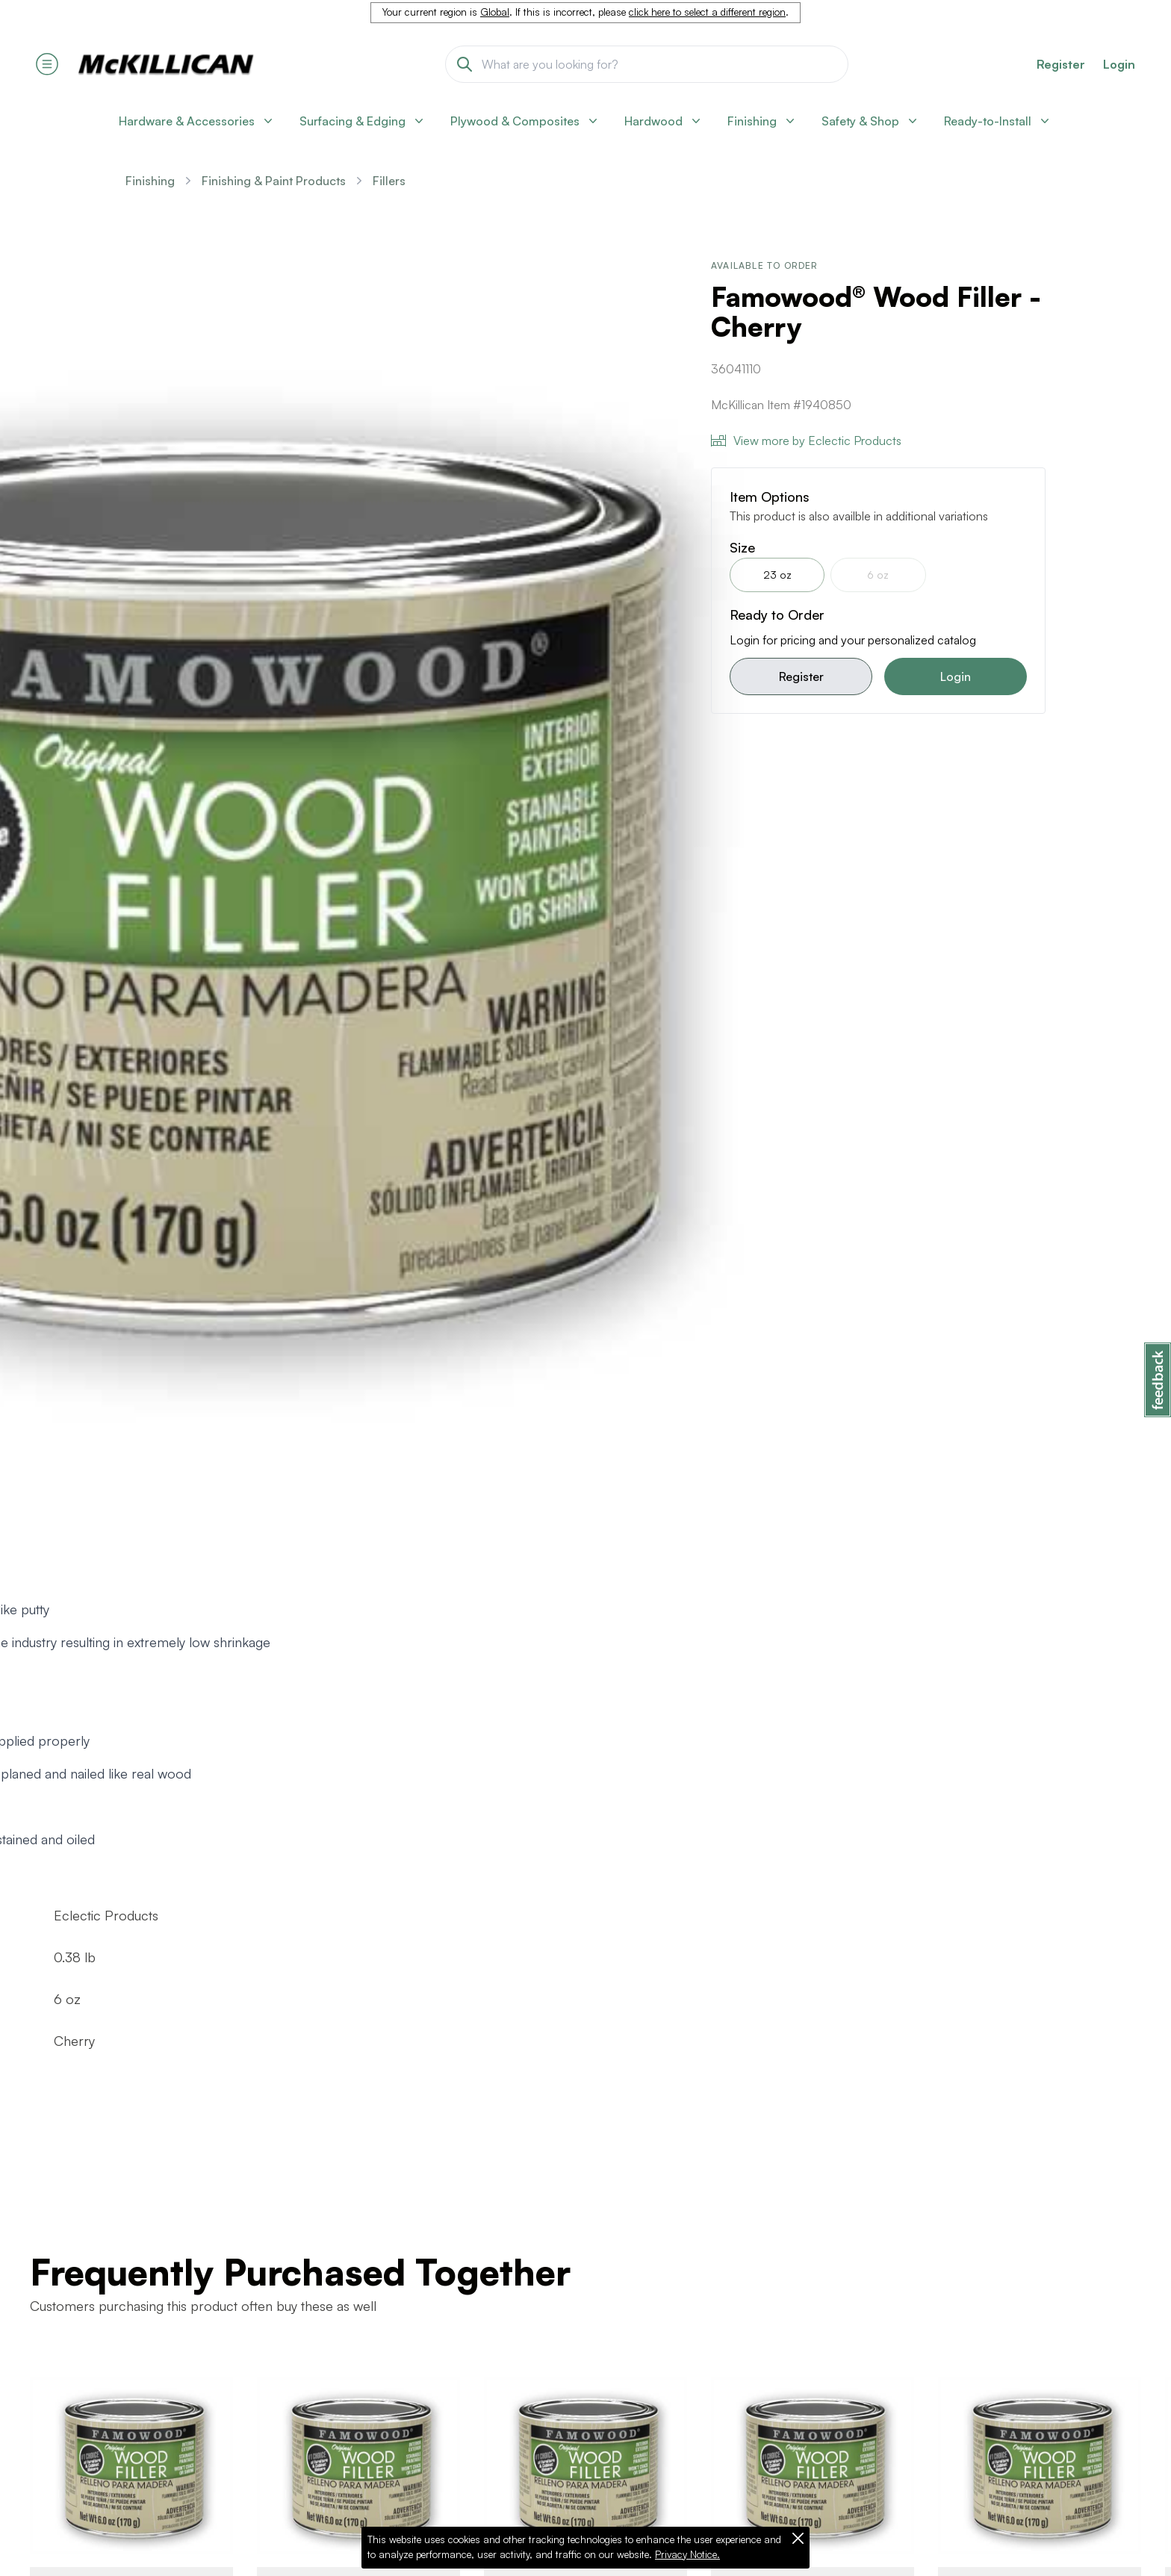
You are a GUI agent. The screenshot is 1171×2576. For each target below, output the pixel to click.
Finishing (150, 180)
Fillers (389, 180)
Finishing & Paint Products (274, 180)
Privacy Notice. (687, 2554)
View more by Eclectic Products (806, 440)
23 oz (777, 574)
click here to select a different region (707, 12)
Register (801, 676)
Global (494, 12)
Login (1119, 64)
